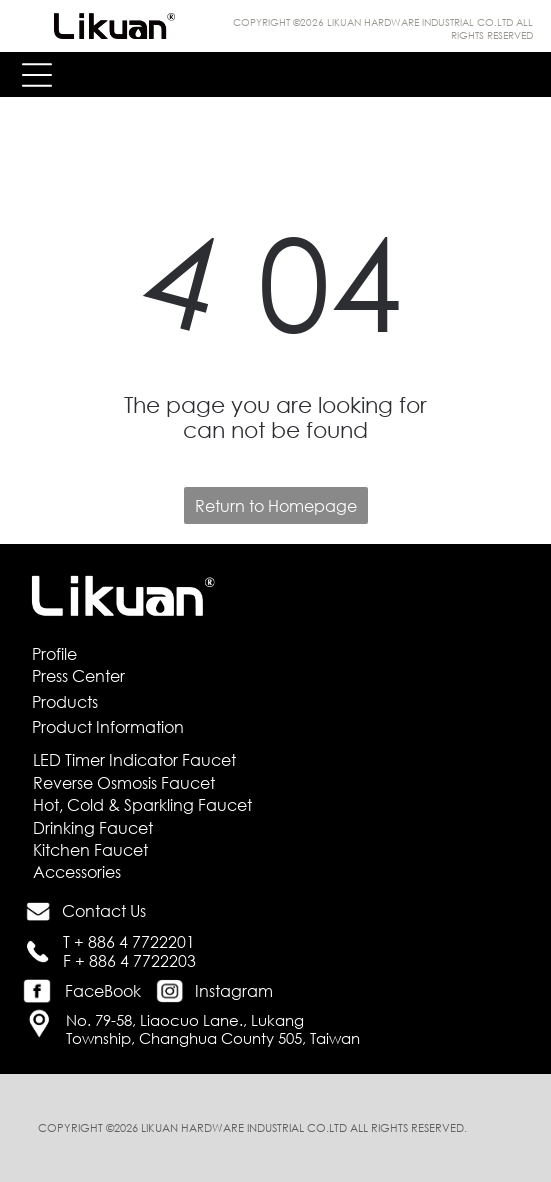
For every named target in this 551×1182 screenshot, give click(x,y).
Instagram (234, 990)
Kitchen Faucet (90, 849)
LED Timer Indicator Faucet (134, 759)
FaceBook (103, 990)
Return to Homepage (276, 505)
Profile (54, 653)
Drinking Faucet (93, 827)
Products (65, 701)
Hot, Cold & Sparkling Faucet (142, 804)
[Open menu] (37, 75)
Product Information (108, 726)
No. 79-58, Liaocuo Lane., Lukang (185, 1020)
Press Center (78, 675)
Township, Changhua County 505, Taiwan (213, 1038)
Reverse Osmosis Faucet (124, 782)
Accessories (77, 871)
